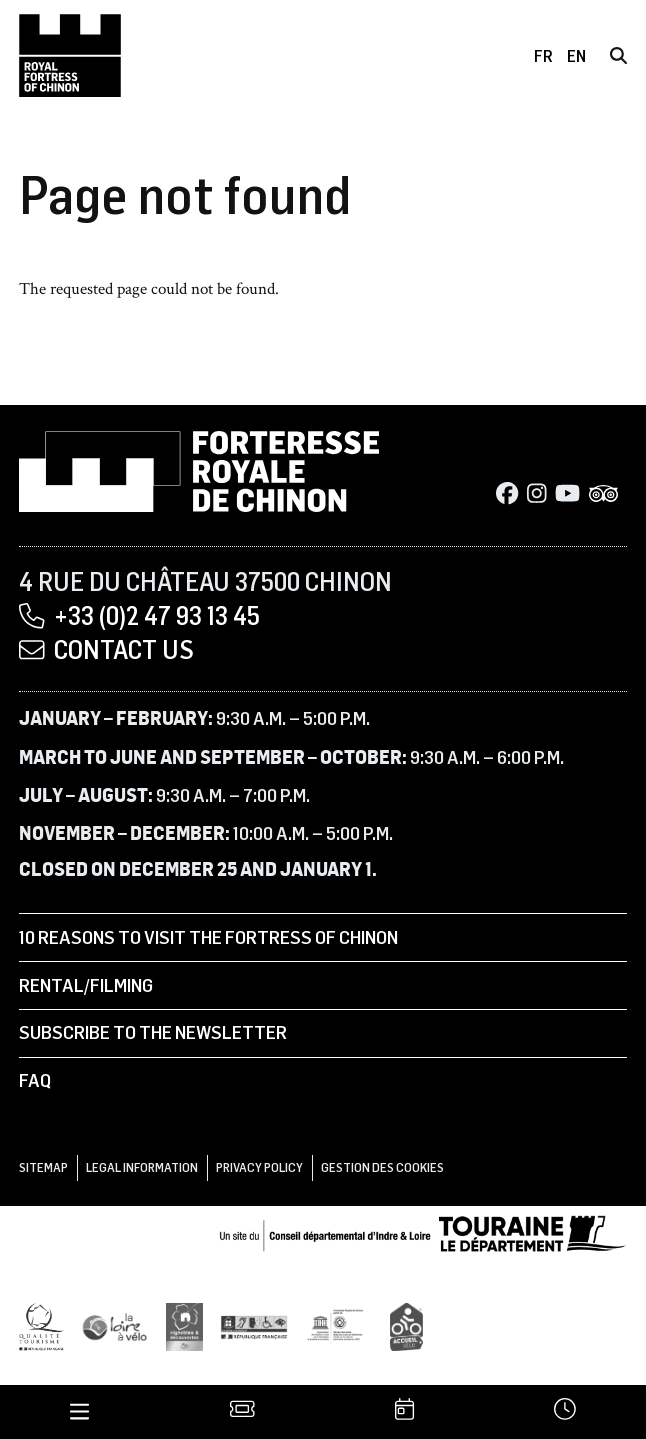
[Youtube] (567, 494)
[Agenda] (403, 1411)
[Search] (618, 55)
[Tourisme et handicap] (254, 1325)
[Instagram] (537, 494)
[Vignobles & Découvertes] (184, 1325)
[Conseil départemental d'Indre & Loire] (423, 1231)
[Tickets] (241, 1411)
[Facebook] (507, 494)
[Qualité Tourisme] (41, 1325)
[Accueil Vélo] (406, 1325)
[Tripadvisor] (604, 494)
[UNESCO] (339, 1325)
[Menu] (79, 1411)
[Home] (70, 55)
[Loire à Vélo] (115, 1325)
